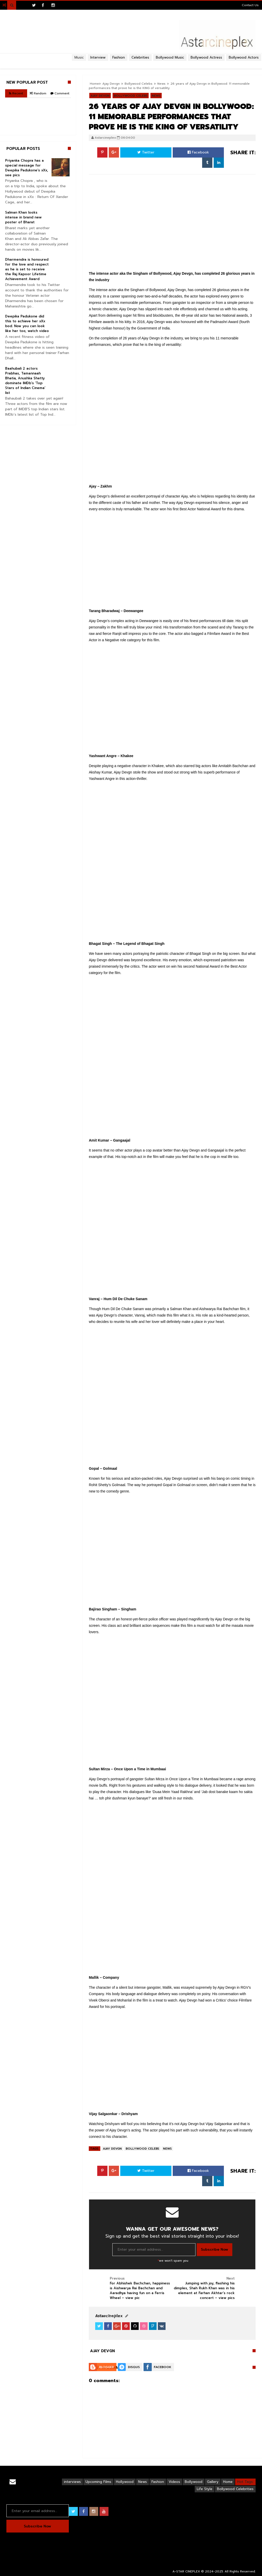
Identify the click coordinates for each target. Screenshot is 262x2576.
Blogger (106, 2367)
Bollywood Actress (206, 57)
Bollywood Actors (244, 57)
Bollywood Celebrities (235, 2488)
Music (79, 57)
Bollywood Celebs (142, 2148)
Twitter (145, 152)
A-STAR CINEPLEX (186, 2571)
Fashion (157, 2481)
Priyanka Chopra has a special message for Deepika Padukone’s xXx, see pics (26, 168)
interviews (72, 2481)
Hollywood (125, 2481)
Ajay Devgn (112, 2148)
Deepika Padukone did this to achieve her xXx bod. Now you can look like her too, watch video (27, 323)
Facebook (198, 152)
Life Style (204, 2488)
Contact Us (250, 5)
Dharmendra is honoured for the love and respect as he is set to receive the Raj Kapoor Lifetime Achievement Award (27, 269)
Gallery (213, 2481)
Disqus (134, 2367)
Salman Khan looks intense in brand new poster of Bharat (23, 217)
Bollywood (193, 2481)
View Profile (107, 2316)
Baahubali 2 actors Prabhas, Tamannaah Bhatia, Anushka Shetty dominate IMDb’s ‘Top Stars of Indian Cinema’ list (25, 380)
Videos (174, 2481)
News (167, 2148)
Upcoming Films (98, 2481)
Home (228, 2481)
